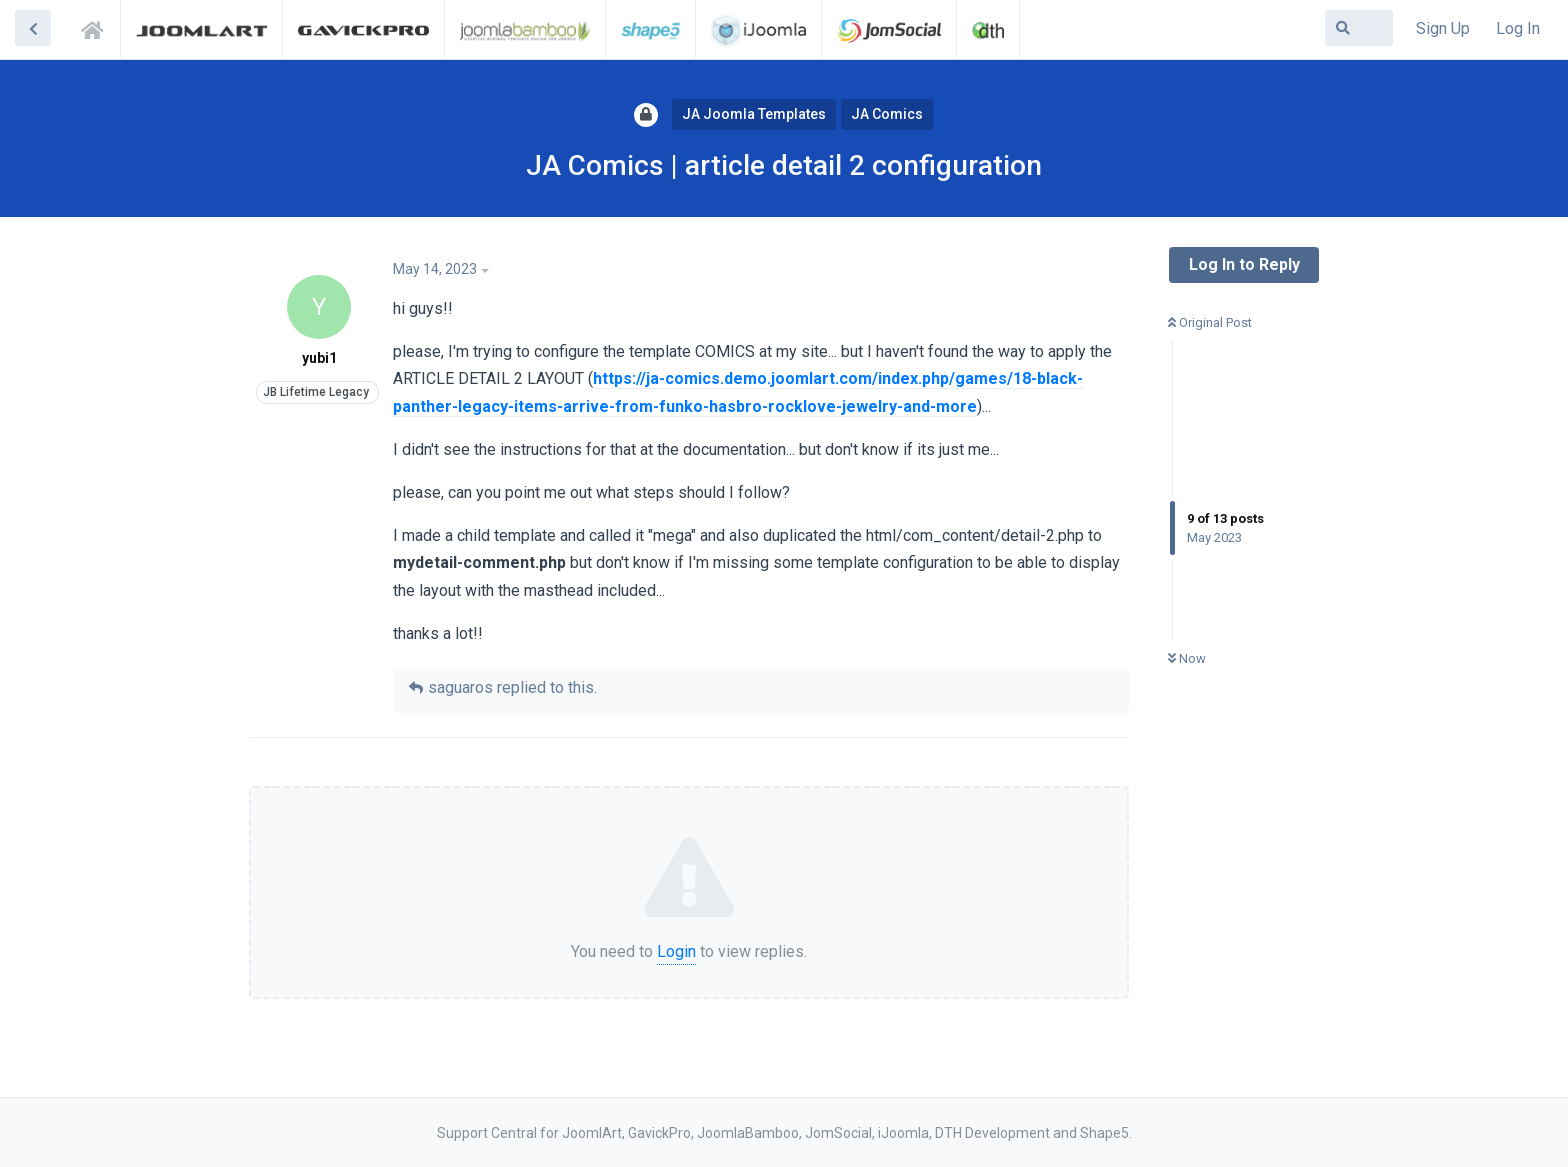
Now (1187, 658)
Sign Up (1443, 28)
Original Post (1210, 322)
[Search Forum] (1359, 28)
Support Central (98, 27)
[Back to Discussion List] (33, 28)
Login (676, 951)
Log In (1518, 28)
